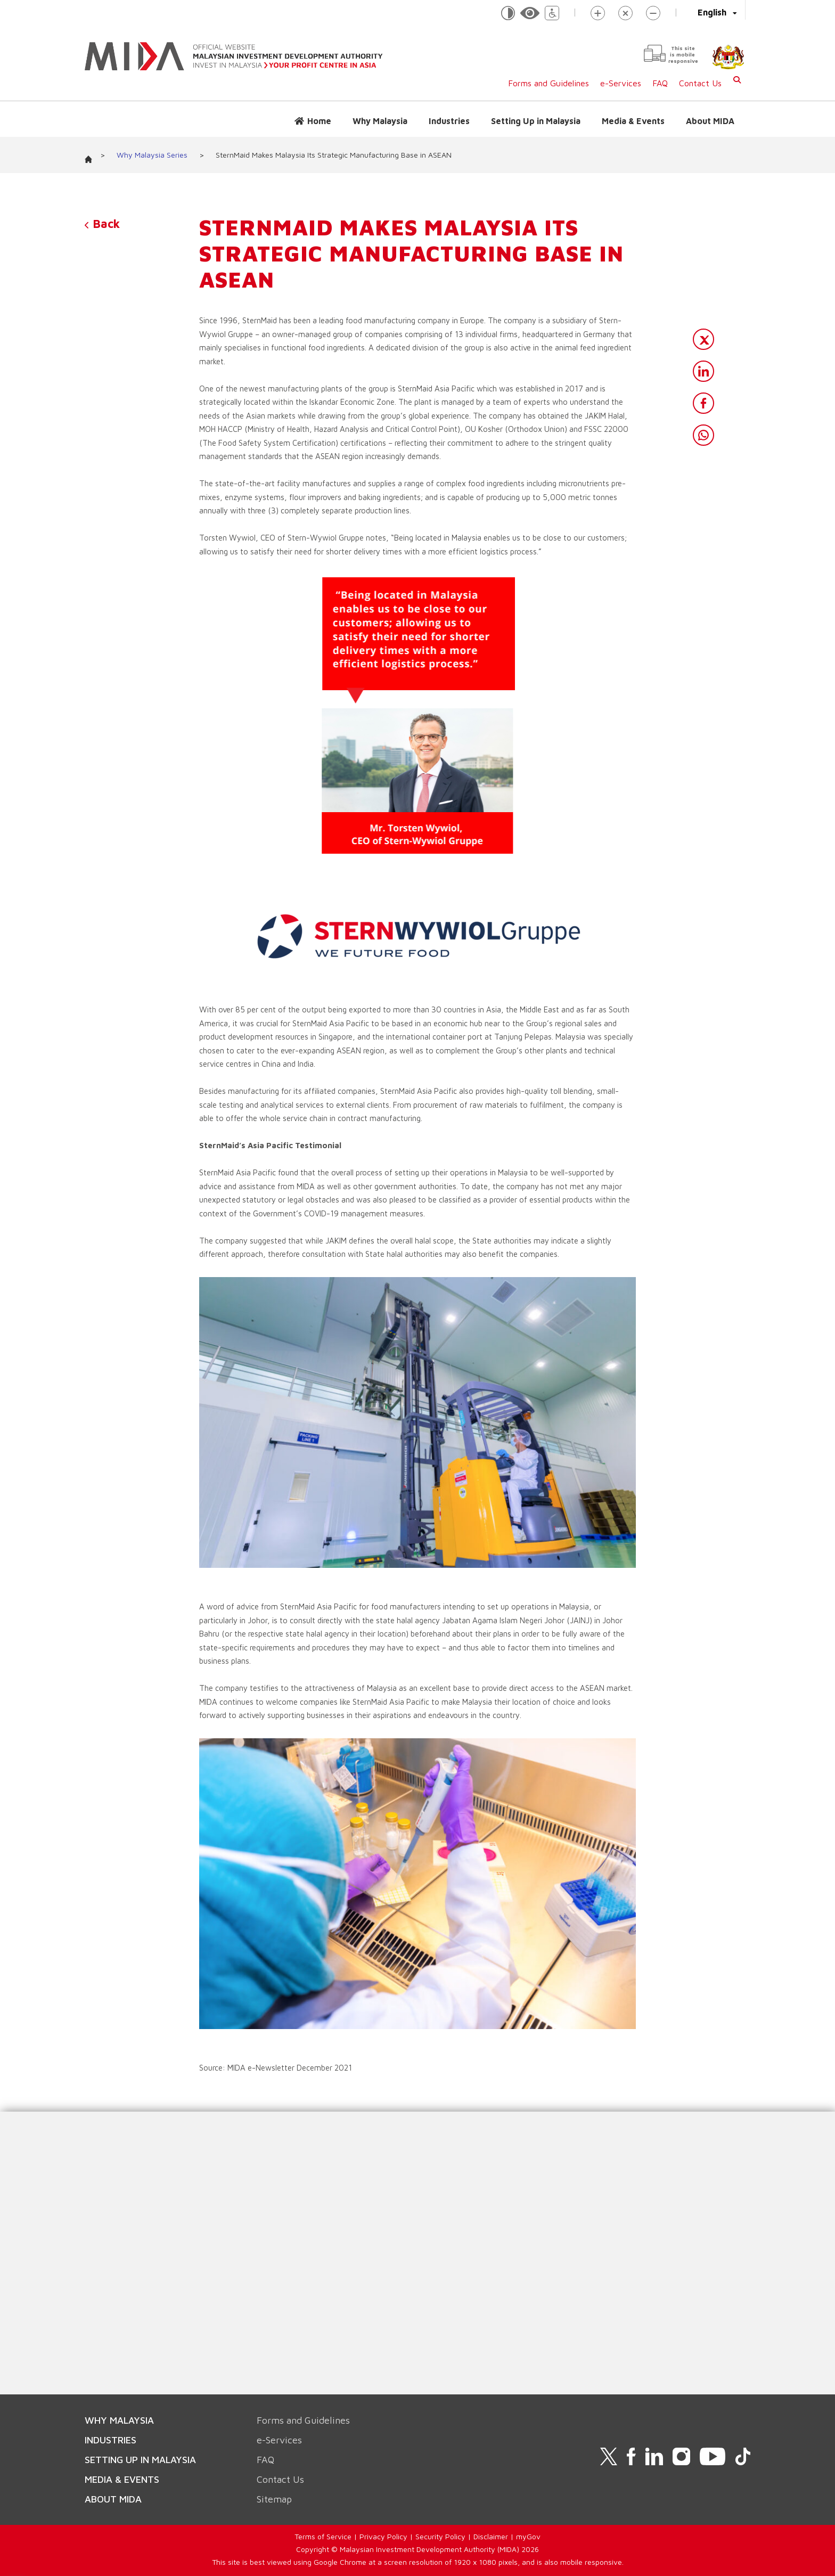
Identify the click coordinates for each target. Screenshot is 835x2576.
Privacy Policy (383, 2536)
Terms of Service (322, 2536)
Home (319, 121)
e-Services (620, 83)
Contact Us (700, 83)
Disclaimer (490, 2536)
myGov (528, 2536)
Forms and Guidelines (548, 83)
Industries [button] (449, 121)
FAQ (660, 83)
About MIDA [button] (710, 121)
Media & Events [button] (633, 121)
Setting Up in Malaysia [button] (535, 121)
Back (102, 224)
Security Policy (440, 2536)
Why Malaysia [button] (380, 121)
